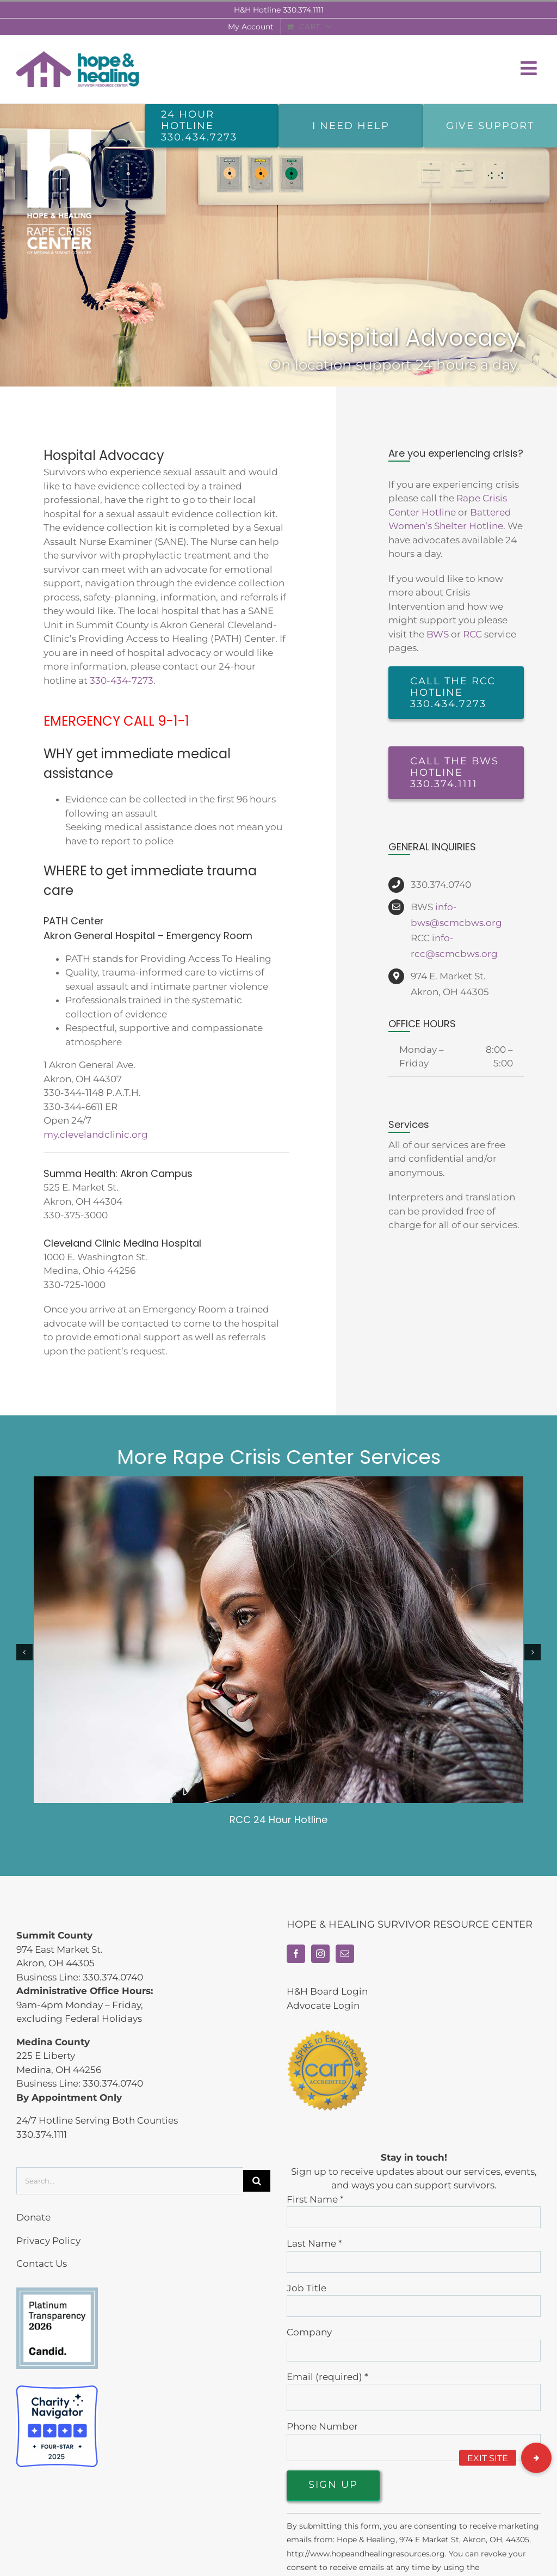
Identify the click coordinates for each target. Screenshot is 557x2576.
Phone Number (322, 2426)
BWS (437, 634)
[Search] (256, 2181)
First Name (315, 2199)
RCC (472, 634)
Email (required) (327, 2376)
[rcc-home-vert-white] (59, 126)
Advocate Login (323, 2005)
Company (309, 2332)
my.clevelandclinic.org (96, 1134)
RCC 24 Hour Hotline (278, 1819)
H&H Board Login (327, 1991)
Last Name (314, 2243)
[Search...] (129, 2180)
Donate (33, 2217)
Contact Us (41, 2263)
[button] (536, 2458)
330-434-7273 (121, 680)
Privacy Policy (48, 2240)
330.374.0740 (113, 1977)
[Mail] (345, 1954)
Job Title (306, 2288)
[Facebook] (296, 1954)
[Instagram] (320, 1954)
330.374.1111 (303, 10)
